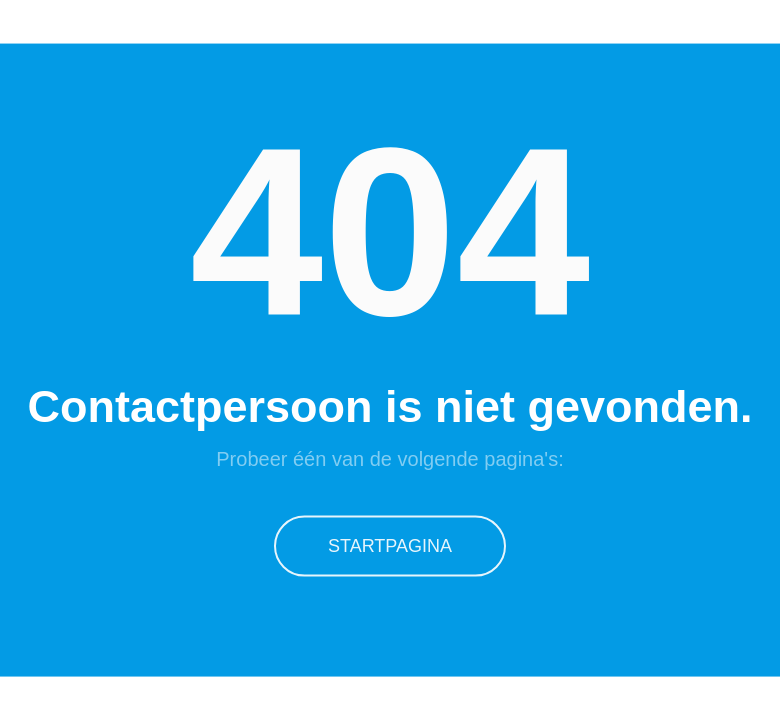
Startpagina (390, 545)
